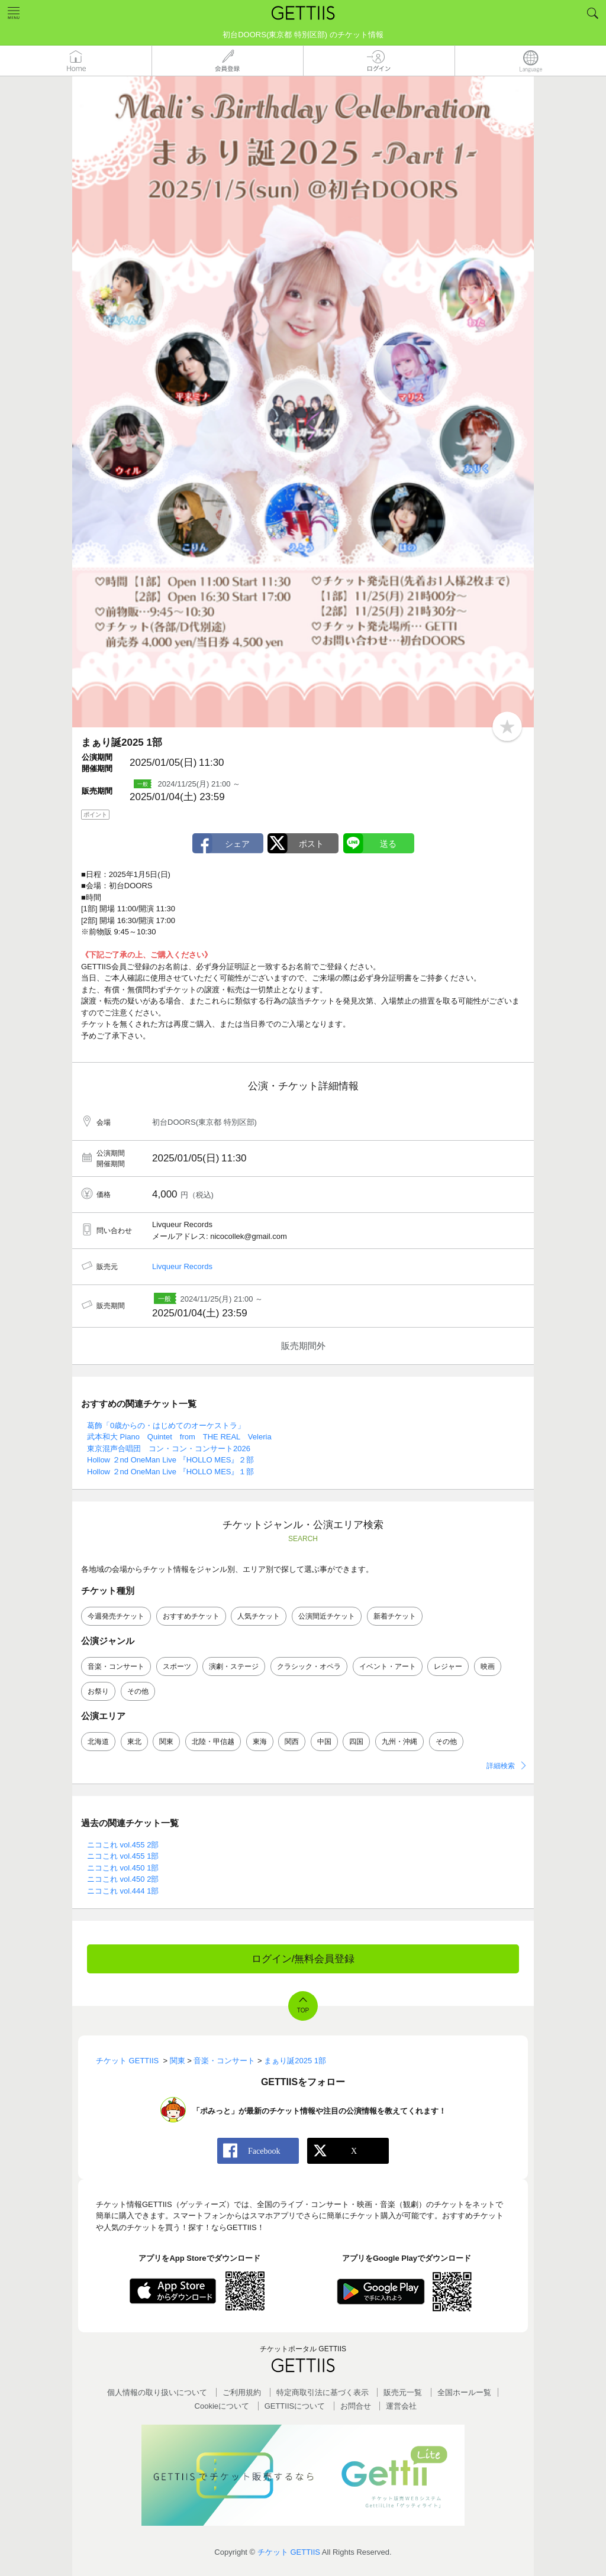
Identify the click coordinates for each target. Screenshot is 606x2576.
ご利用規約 (242, 2392)
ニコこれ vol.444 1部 (123, 1890)
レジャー (448, 1666)
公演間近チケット (326, 1616)
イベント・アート (387, 1666)
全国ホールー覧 (464, 2392)
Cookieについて (222, 2406)
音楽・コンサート (116, 1666)
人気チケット (258, 1616)
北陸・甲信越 (213, 1741)
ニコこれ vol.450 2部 (123, 1879)
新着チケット (394, 1616)
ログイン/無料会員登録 (303, 1959)
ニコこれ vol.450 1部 (123, 1867)
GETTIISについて (295, 2406)
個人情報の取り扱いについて (157, 2392)
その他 (138, 1691)
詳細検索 (500, 1766)
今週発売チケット (116, 1616)
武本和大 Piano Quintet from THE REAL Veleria (179, 1436)
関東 (166, 1741)
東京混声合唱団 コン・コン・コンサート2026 (168, 1448)
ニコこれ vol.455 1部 (123, 1856)
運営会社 (401, 2406)
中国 (324, 1741)
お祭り (98, 1691)
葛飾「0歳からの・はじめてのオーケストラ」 (166, 1425)
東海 (260, 1741)
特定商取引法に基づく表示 (322, 2392)
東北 (134, 1741)
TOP (303, 2010)
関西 (292, 1741)
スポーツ (177, 1666)
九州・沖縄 (399, 1741)
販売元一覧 (402, 2392)
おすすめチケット (191, 1616)
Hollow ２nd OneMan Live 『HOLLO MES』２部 (170, 1459)
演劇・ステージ (234, 1666)
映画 (488, 1666)
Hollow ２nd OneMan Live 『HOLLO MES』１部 (170, 1471)
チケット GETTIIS (288, 2552)
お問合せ (355, 2406)
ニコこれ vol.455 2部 (123, 1844)
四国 (356, 1741)
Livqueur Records (182, 1266)
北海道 (98, 1741)
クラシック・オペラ (309, 1666)
